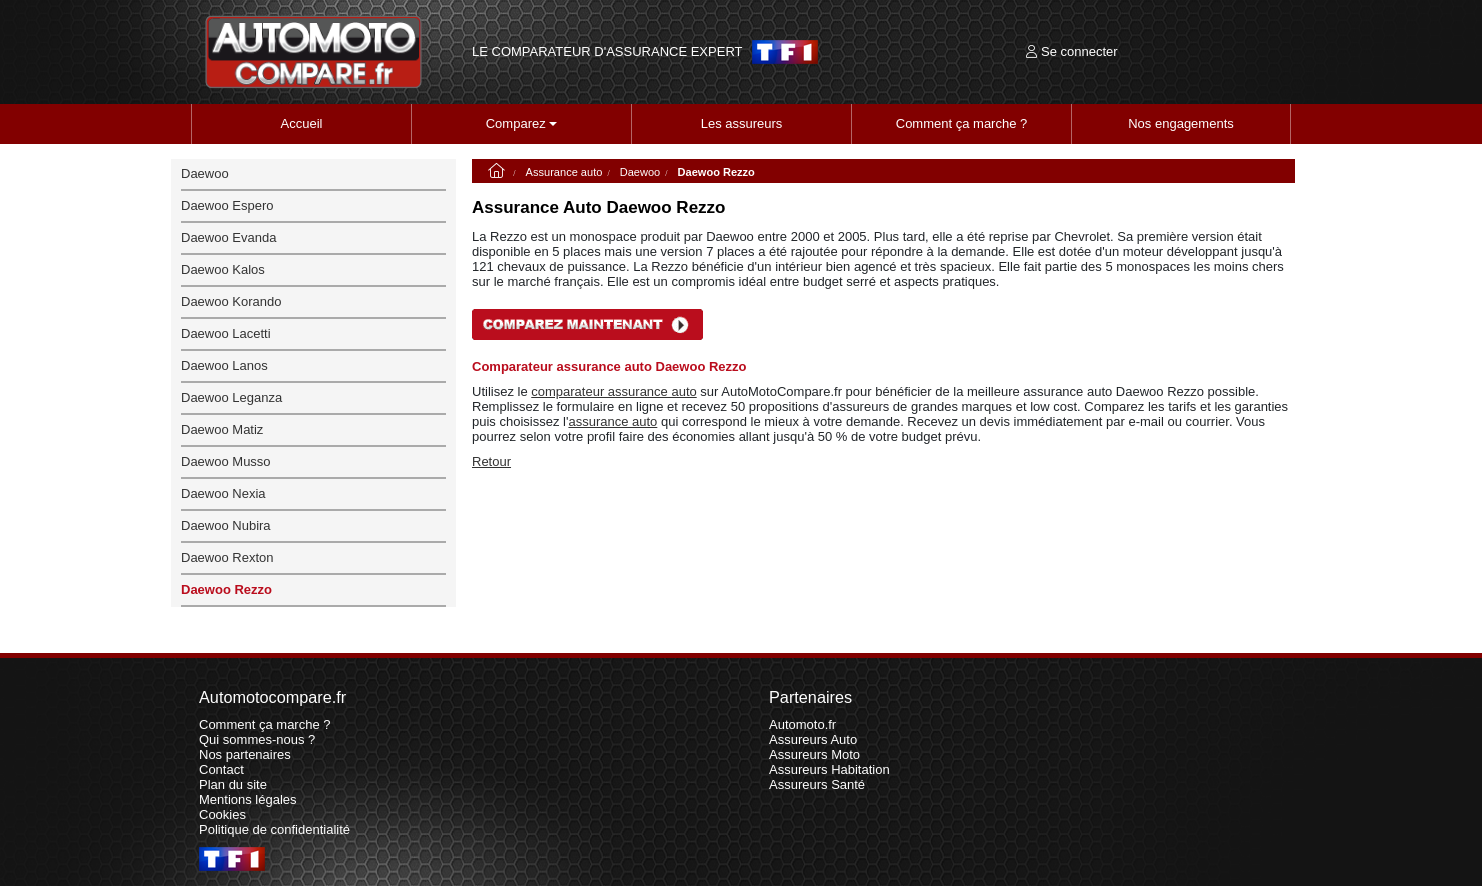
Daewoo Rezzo (226, 589)
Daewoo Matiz (222, 429)
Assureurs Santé (817, 784)
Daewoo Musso (226, 461)
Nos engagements (1181, 123)
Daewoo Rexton (227, 557)
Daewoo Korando (231, 301)
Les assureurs (742, 123)
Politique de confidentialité (274, 829)
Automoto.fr (802, 724)
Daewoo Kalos (223, 269)
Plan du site (233, 784)
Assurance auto (564, 172)
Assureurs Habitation (829, 769)
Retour (491, 461)
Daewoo (640, 172)
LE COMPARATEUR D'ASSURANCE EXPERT (607, 52)
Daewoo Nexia (223, 493)
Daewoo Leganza (231, 397)
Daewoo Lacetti (226, 333)
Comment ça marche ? (962, 123)
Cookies (222, 814)
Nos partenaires (245, 754)
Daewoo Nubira (226, 525)
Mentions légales (248, 799)
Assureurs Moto (814, 754)
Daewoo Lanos (224, 365)
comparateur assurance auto (613, 391)
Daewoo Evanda (228, 237)
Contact (221, 769)
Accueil (302, 123)
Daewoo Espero (227, 205)
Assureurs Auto (813, 739)
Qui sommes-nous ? (257, 739)
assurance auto (612, 421)
